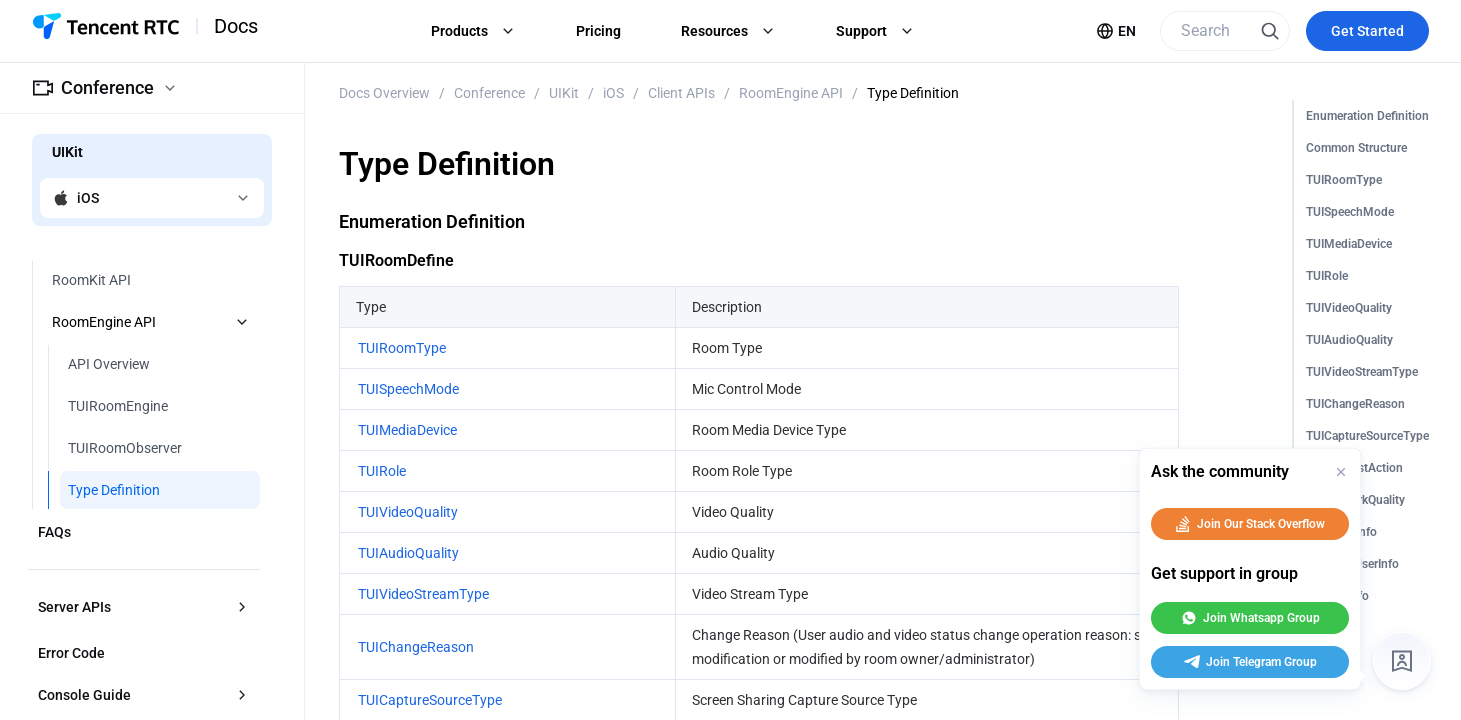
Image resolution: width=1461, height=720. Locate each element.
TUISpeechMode (1350, 212)
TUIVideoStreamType (1362, 372)
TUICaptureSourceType (1367, 436)
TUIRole (1327, 276)
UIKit (564, 93)
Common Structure (1356, 148)
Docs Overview (384, 93)
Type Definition (913, 93)
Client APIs (681, 93)
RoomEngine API (791, 93)
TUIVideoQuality (1349, 308)
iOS (613, 93)
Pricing (598, 31)
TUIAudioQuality (1349, 340)
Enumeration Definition (1367, 116)
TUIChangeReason (1355, 404)
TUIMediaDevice (1349, 244)
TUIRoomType (1344, 180)
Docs (236, 26)
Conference (489, 93)
